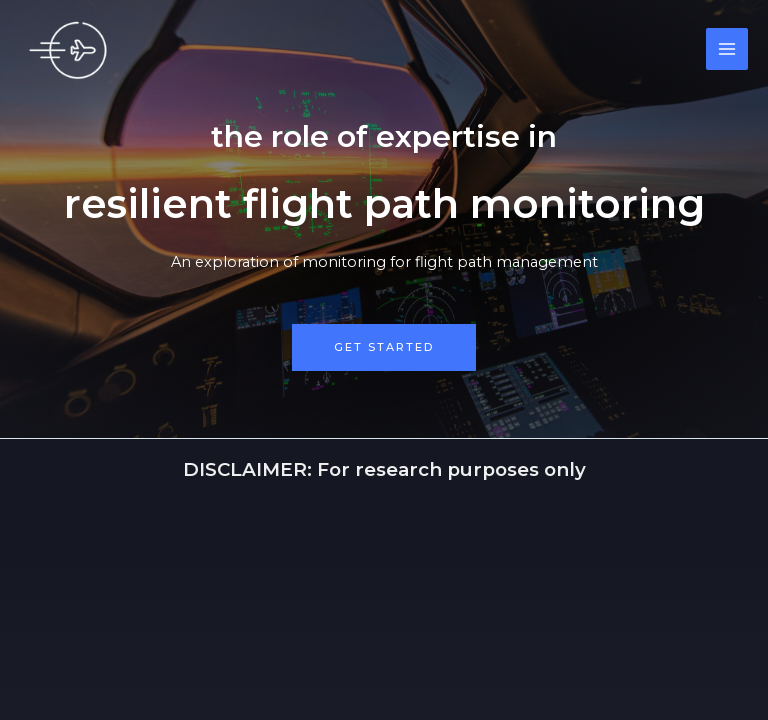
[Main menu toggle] (727, 49)
